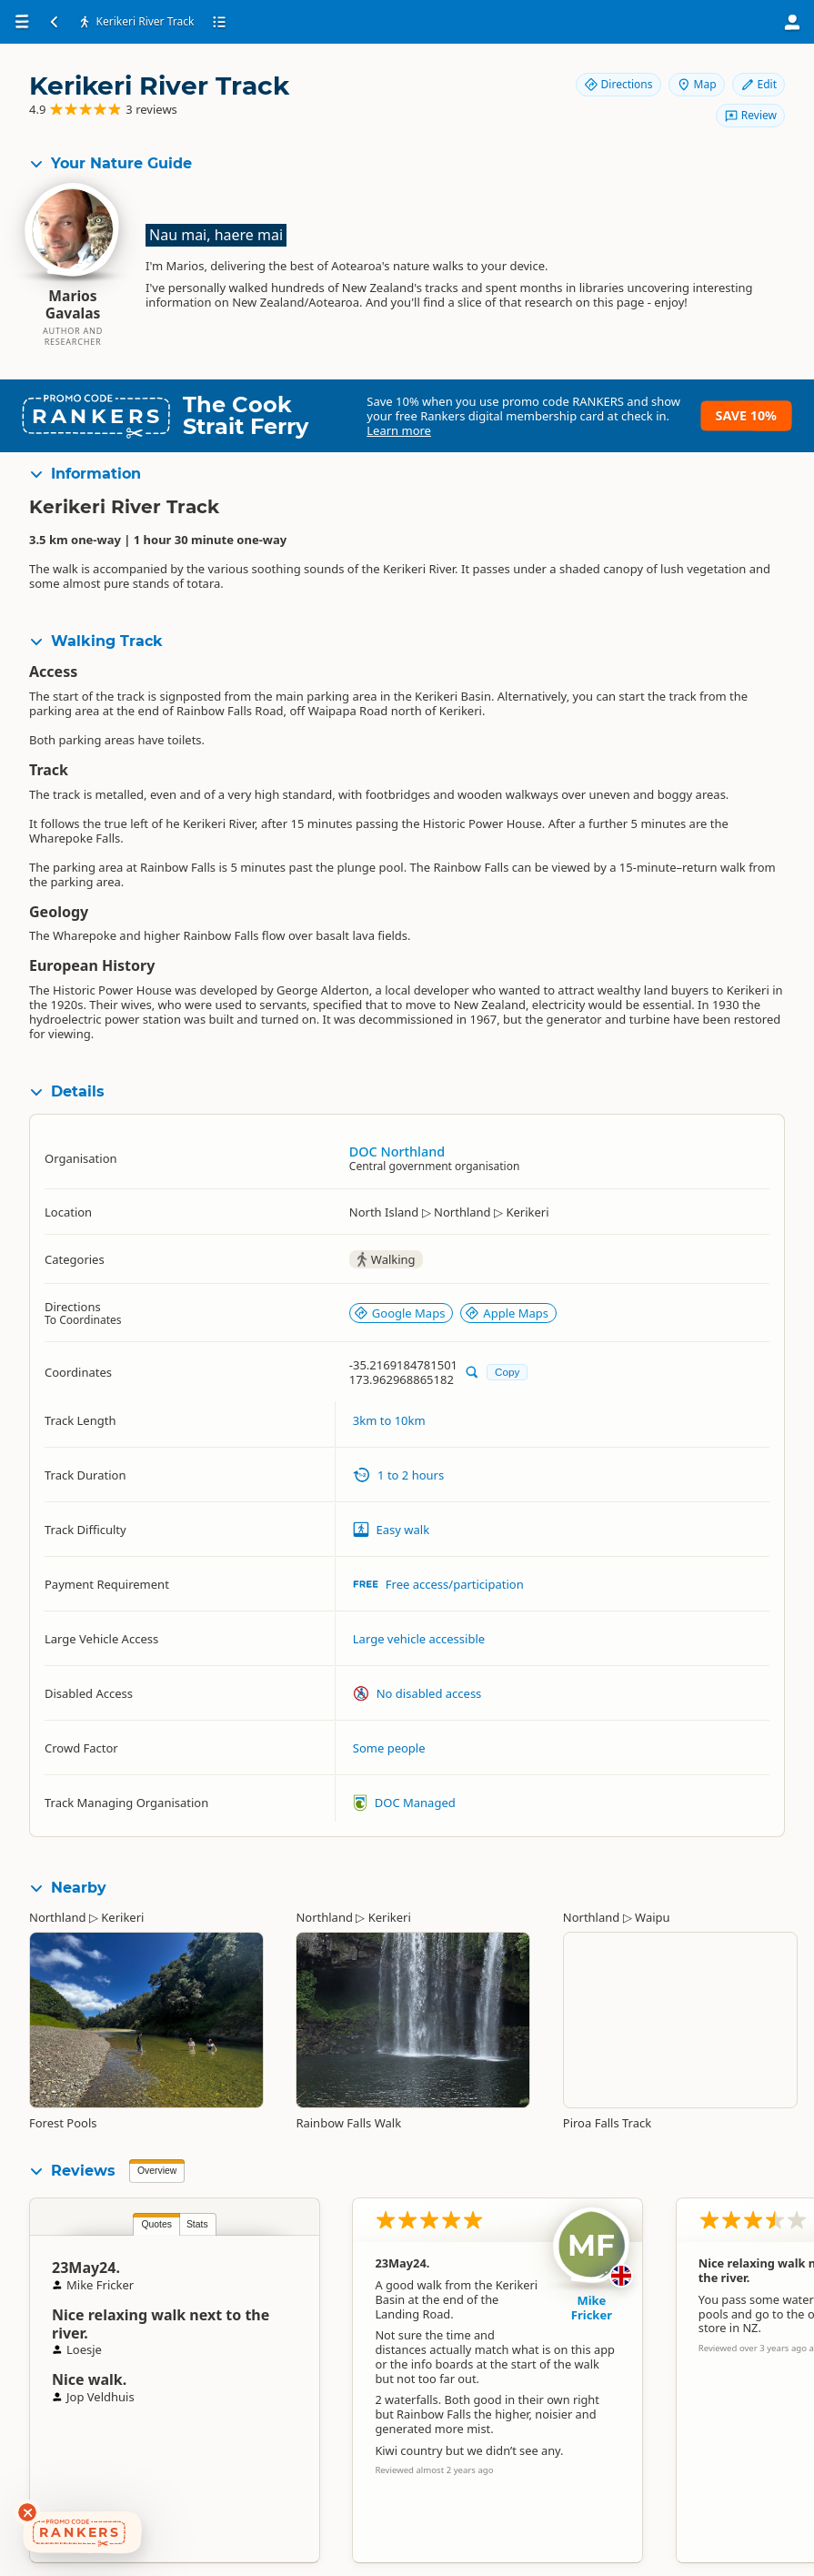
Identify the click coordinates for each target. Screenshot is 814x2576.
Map (697, 84)
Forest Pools (63, 2123)
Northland (57, 1917)
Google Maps (400, 1313)
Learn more (399, 430)
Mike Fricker (591, 2307)
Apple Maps (506, 1313)
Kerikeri (122, 1917)
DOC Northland (397, 1151)
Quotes (156, 2224)
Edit (758, 84)
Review (750, 115)
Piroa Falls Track (607, 2123)
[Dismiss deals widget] (27, 2512)
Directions (618, 84)
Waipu (652, 1917)
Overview (156, 2171)
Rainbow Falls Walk (348, 2123)
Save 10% (746, 415)
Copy (507, 1372)
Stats (197, 2224)
